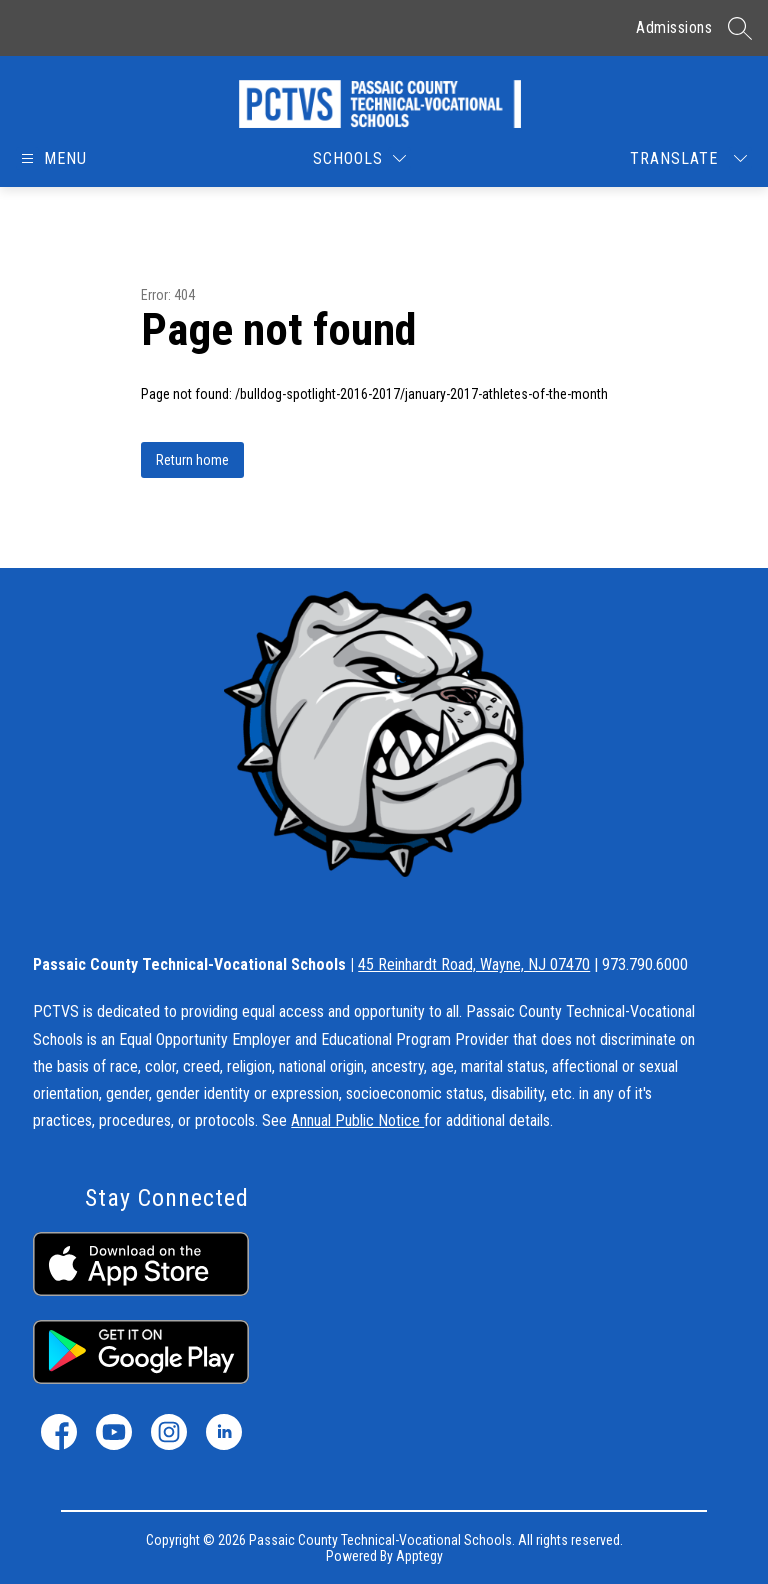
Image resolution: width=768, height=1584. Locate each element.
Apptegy (419, 1556)
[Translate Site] (688, 158)
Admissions (674, 27)
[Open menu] (55, 158)
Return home (192, 460)
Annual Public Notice (357, 1120)
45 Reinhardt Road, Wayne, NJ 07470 (474, 964)
